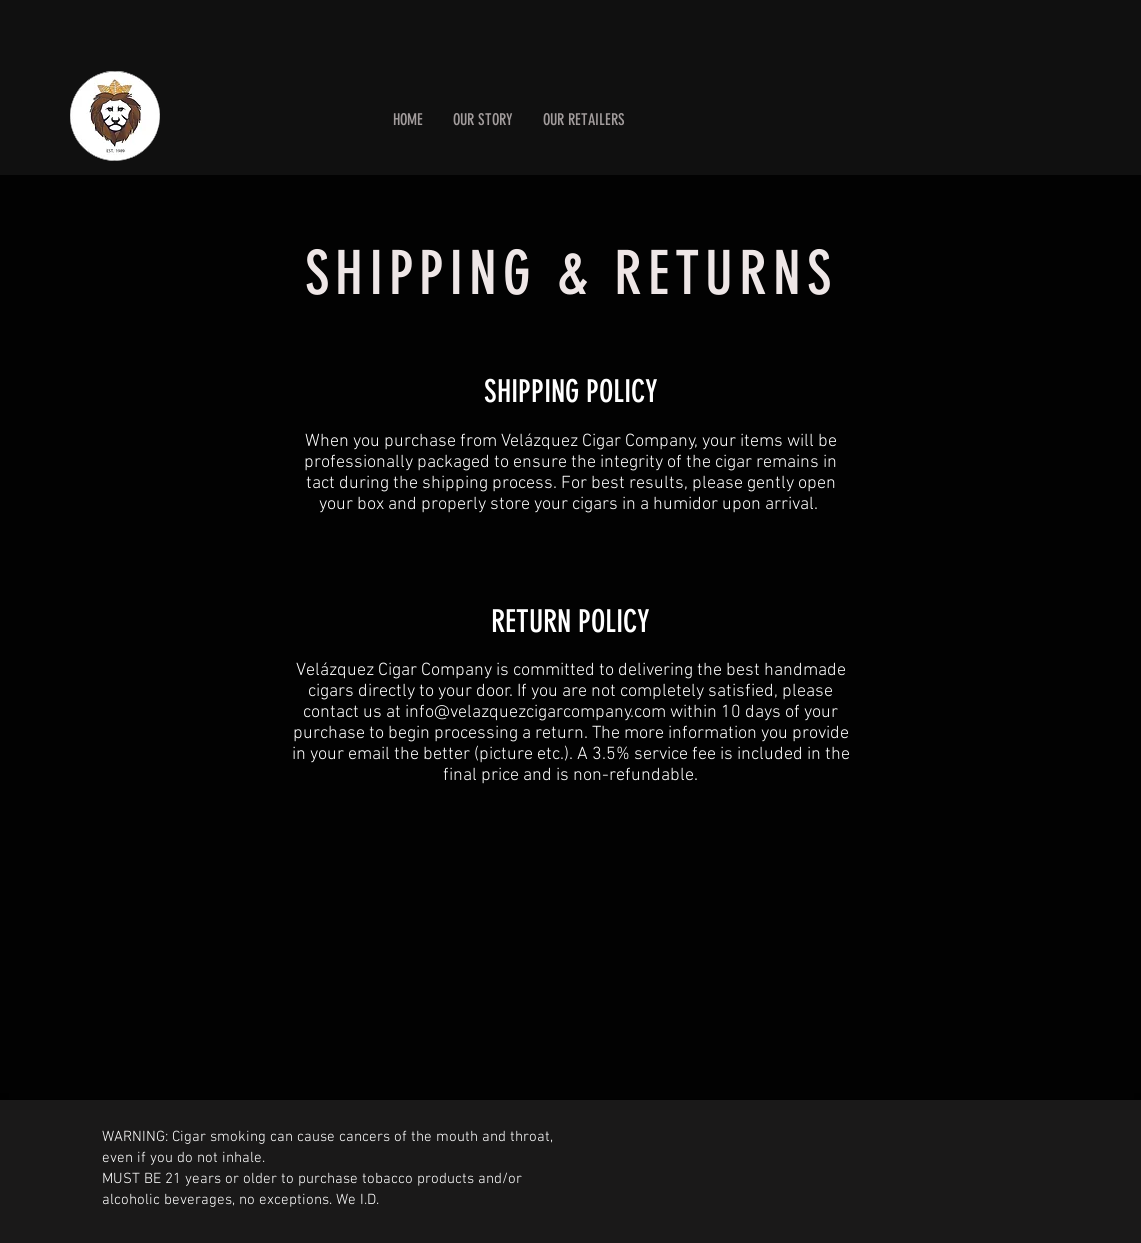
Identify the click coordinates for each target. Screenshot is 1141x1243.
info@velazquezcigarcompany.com (535, 712)
